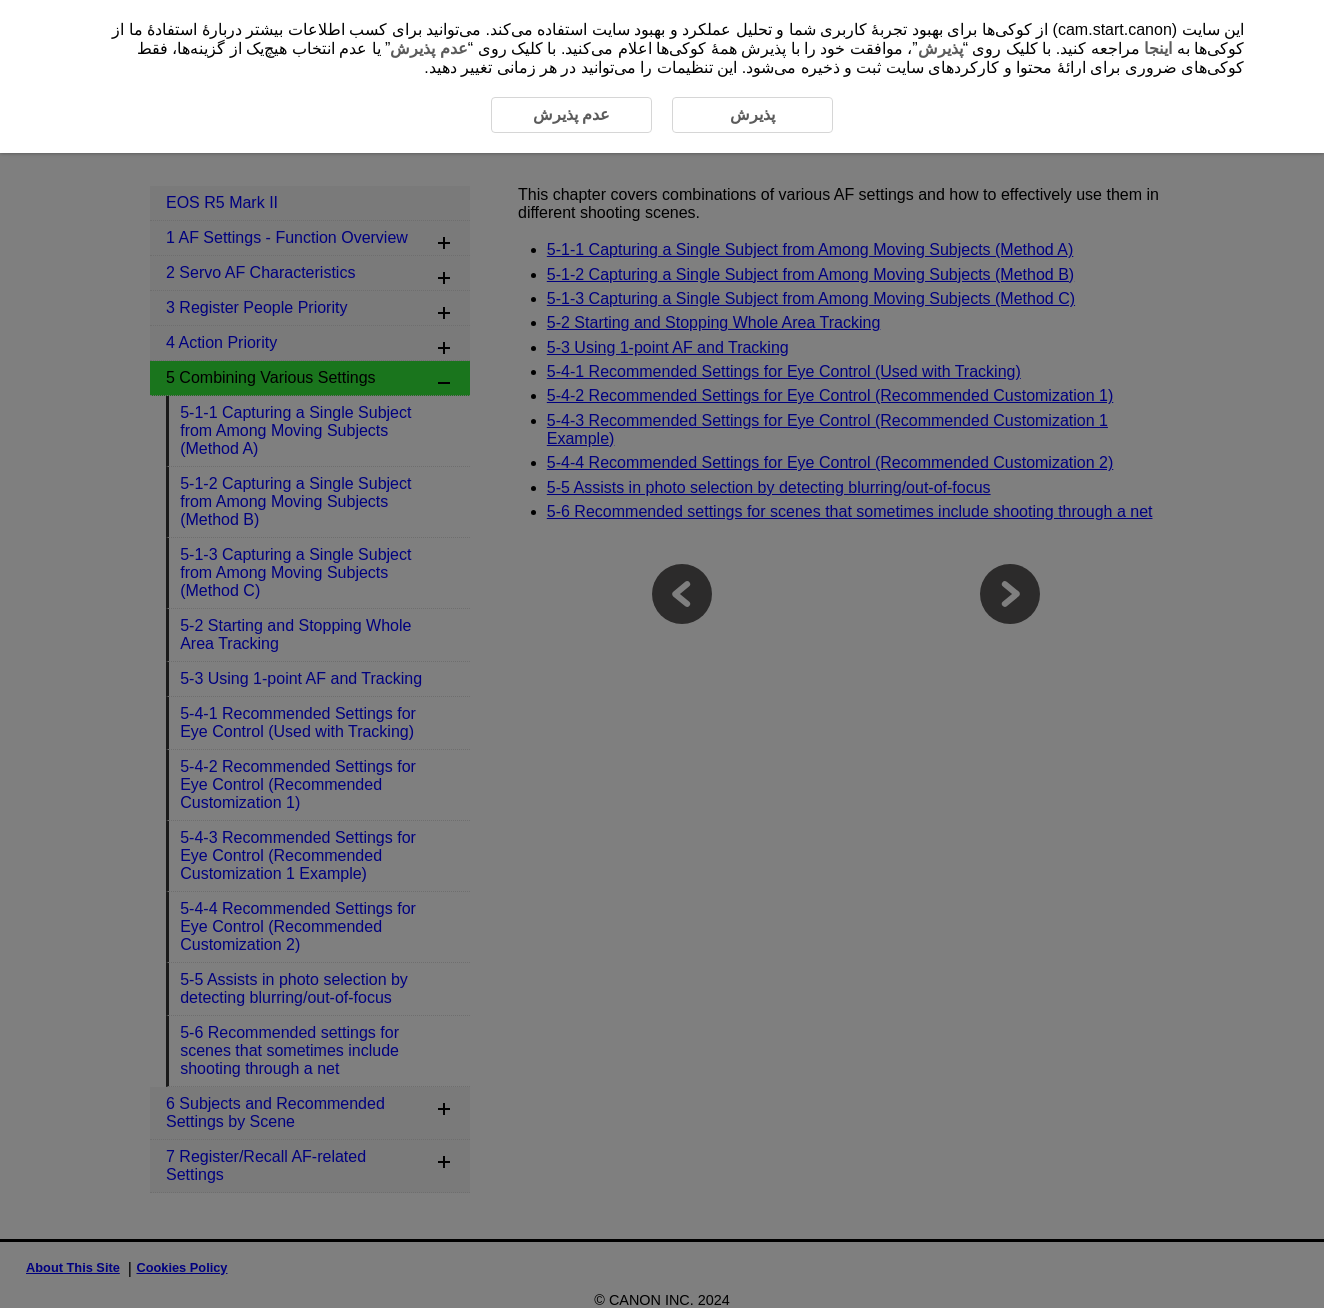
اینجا (1158, 48)
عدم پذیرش (428, 48)
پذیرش (940, 48)
